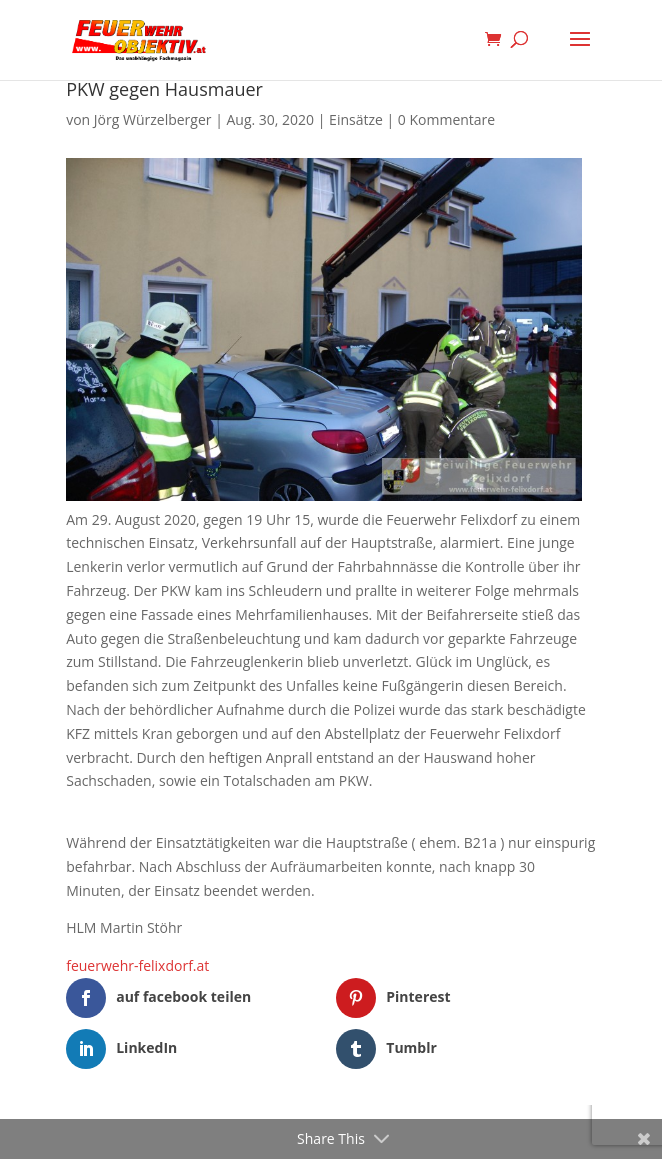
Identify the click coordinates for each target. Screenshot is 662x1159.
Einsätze (356, 119)
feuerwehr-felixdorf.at (137, 965)
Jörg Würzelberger (153, 119)
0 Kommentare (446, 119)
